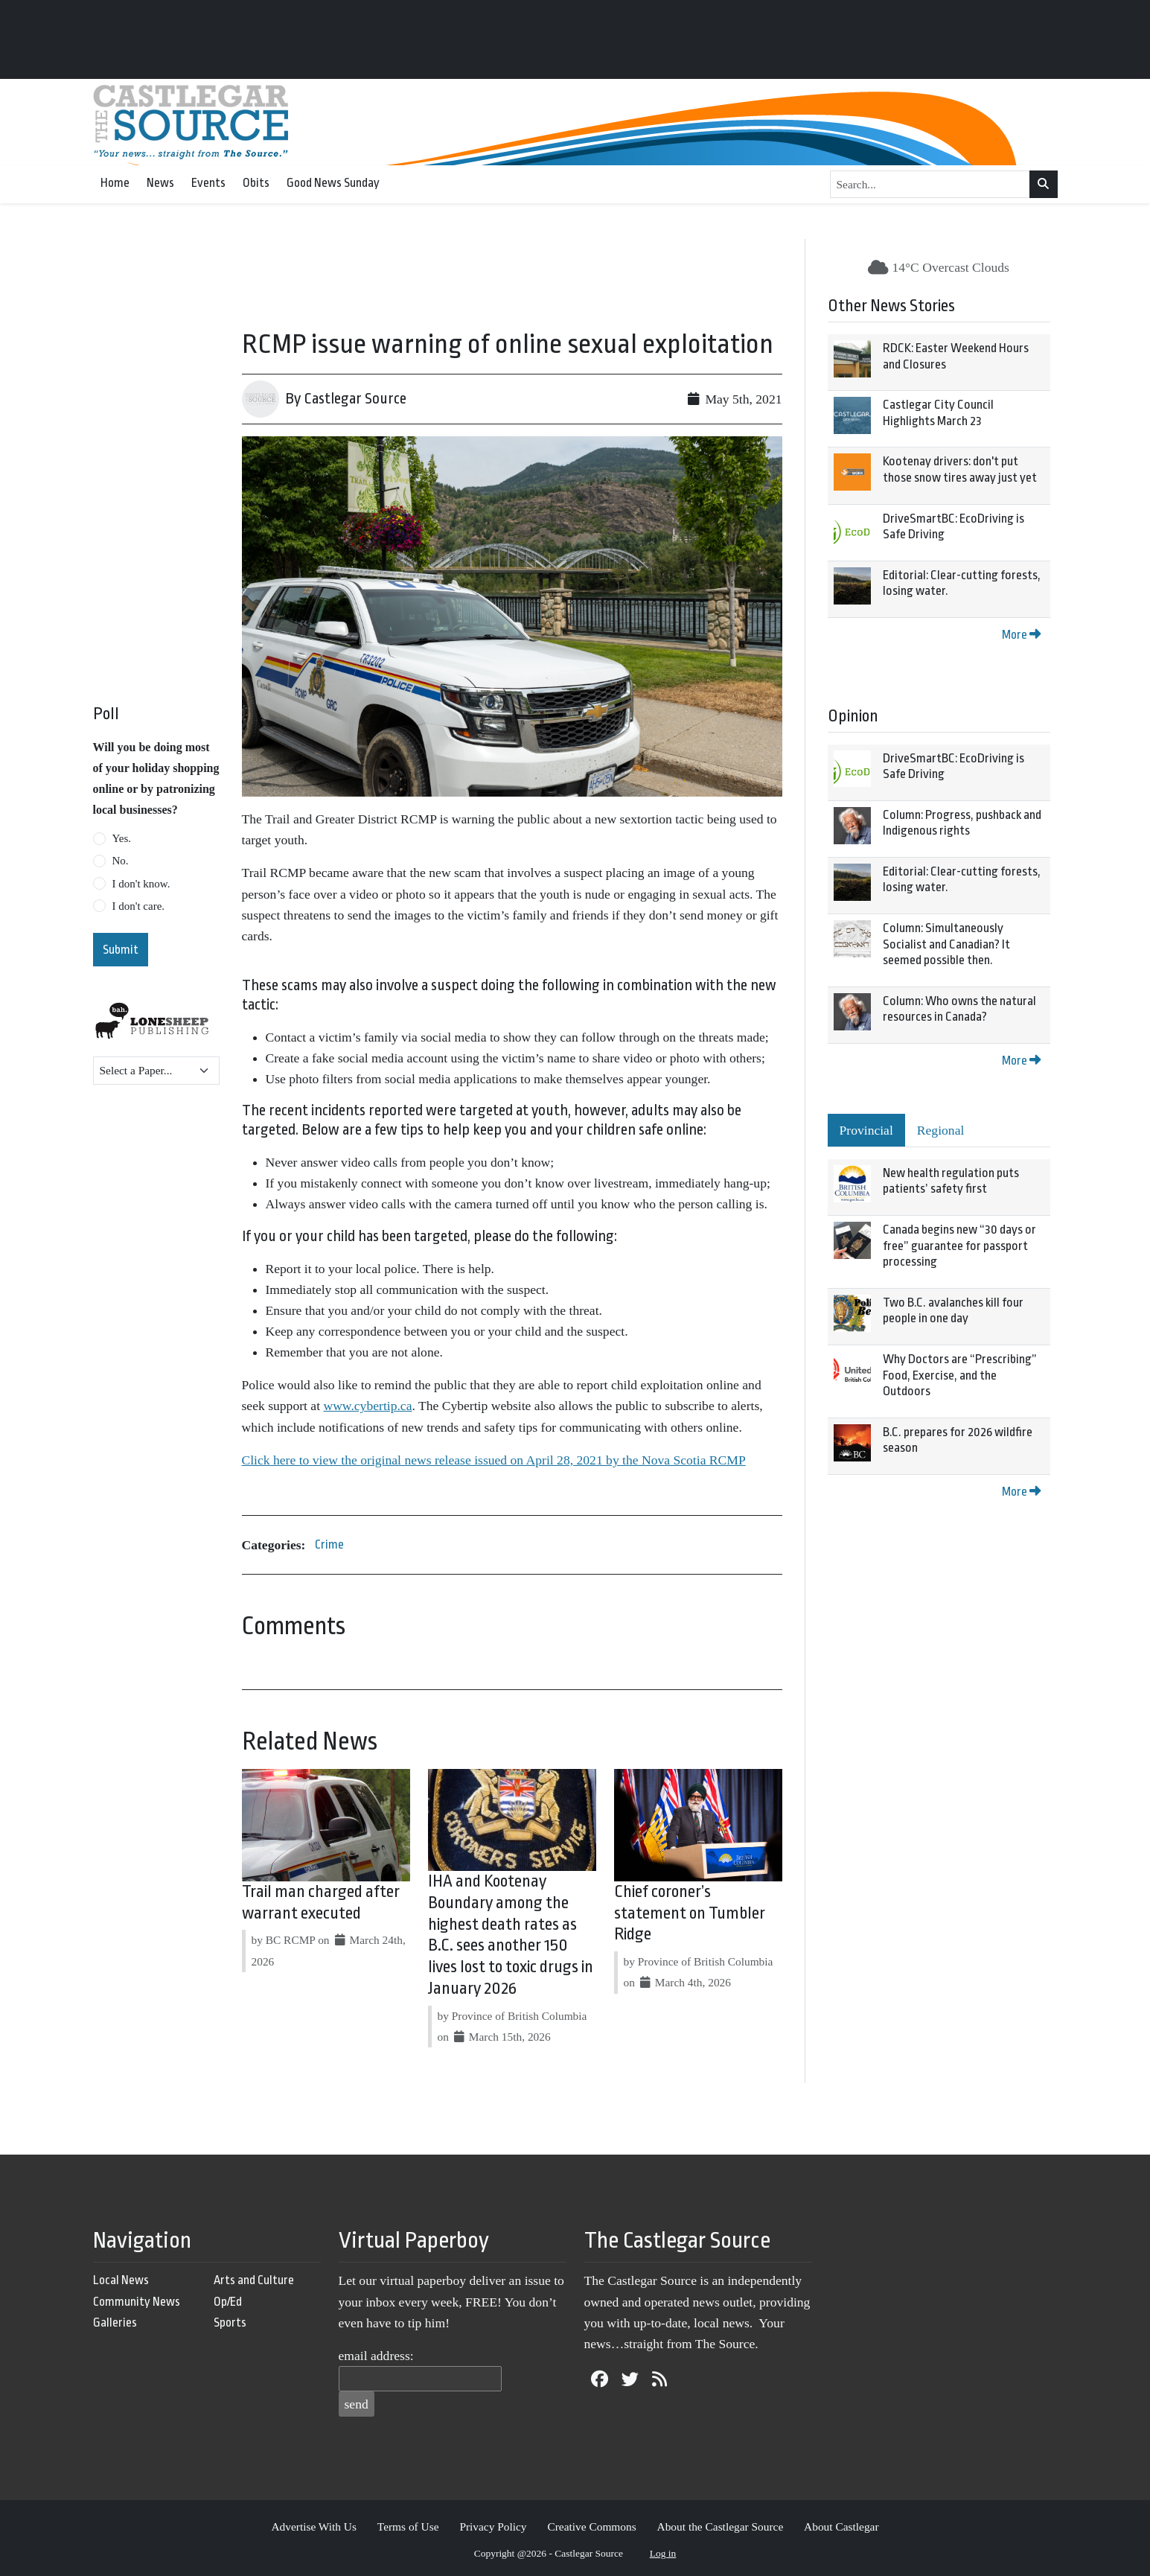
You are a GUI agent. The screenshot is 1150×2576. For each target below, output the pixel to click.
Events (208, 183)
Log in (663, 2553)
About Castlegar (841, 2526)
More (1021, 635)
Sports (230, 2322)
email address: (376, 2355)
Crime (329, 1544)
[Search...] (930, 184)
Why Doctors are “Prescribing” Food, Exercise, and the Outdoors (960, 1375)
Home (115, 183)
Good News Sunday (333, 183)
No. (120, 861)
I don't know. (141, 884)
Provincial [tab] (866, 1130)
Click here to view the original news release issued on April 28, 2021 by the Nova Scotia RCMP (494, 1460)
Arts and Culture (254, 2280)
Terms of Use (408, 2526)
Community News (136, 2302)
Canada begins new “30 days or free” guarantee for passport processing (959, 1245)
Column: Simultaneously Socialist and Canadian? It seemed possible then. (946, 944)
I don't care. (138, 906)
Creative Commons (591, 2526)
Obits (256, 183)
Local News (121, 2280)
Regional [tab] (941, 1130)
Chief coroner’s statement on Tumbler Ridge (689, 1913)
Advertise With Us (314, 2526)
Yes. (122, 838)
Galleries (115, 2322)
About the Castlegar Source (720, 2526)
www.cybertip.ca (367, 1405)
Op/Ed (228, 2302)
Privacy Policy (492, 2526)
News (160, 183)
